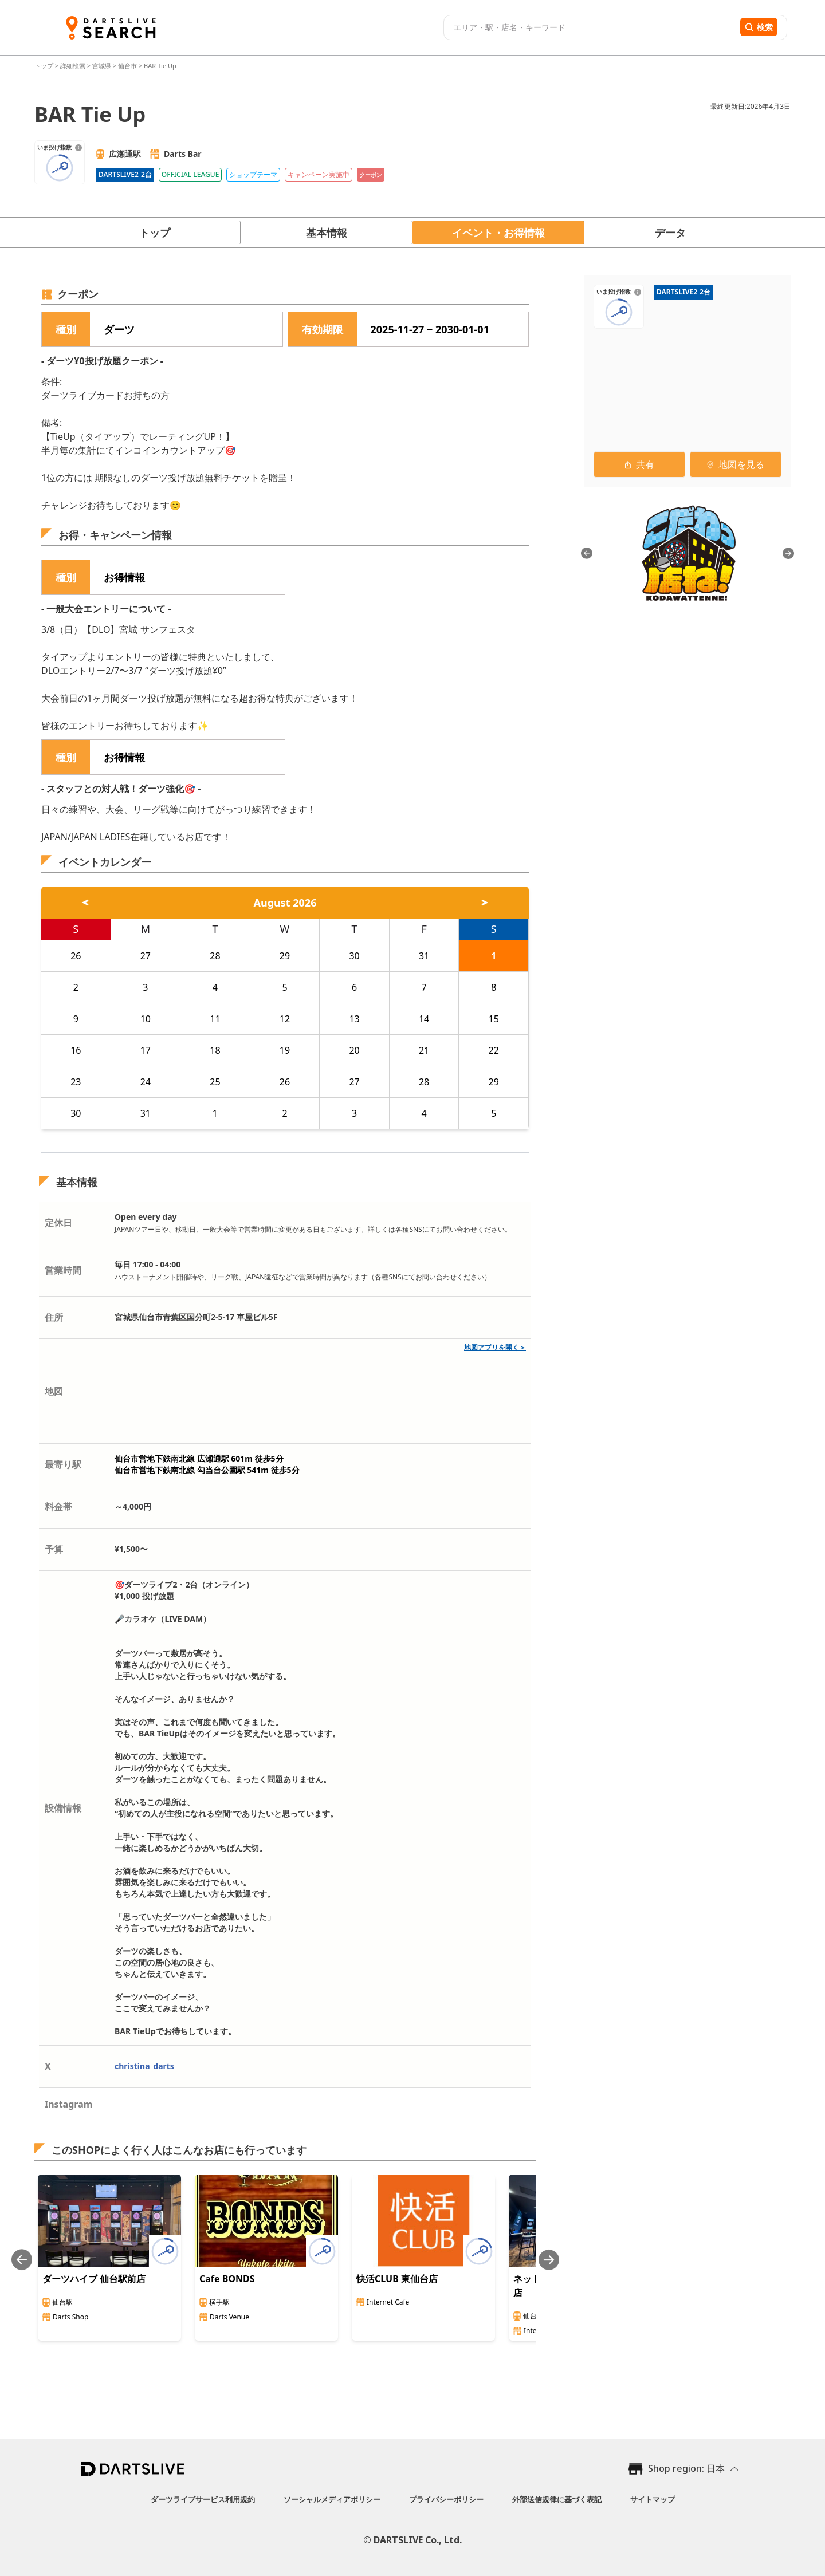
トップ (44, 65)
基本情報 (326, 232)
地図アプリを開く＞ (495, 1347)
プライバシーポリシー (446, 2499)
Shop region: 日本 (686, 2468)
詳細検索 (73, 65)
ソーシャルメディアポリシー (332, 2499)
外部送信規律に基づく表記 (557, 2499)
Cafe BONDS (227, 2278)
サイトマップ (652, 2499)
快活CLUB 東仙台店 (397, 2278)
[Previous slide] (22, 2259)
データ (670, 232)
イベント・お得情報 (498, 232)
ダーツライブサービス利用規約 (203, 2499)
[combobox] (590, 27)
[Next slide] (549, 2259)
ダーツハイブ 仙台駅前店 (94, 2278)
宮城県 (101, 65)
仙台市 (127, 65)
